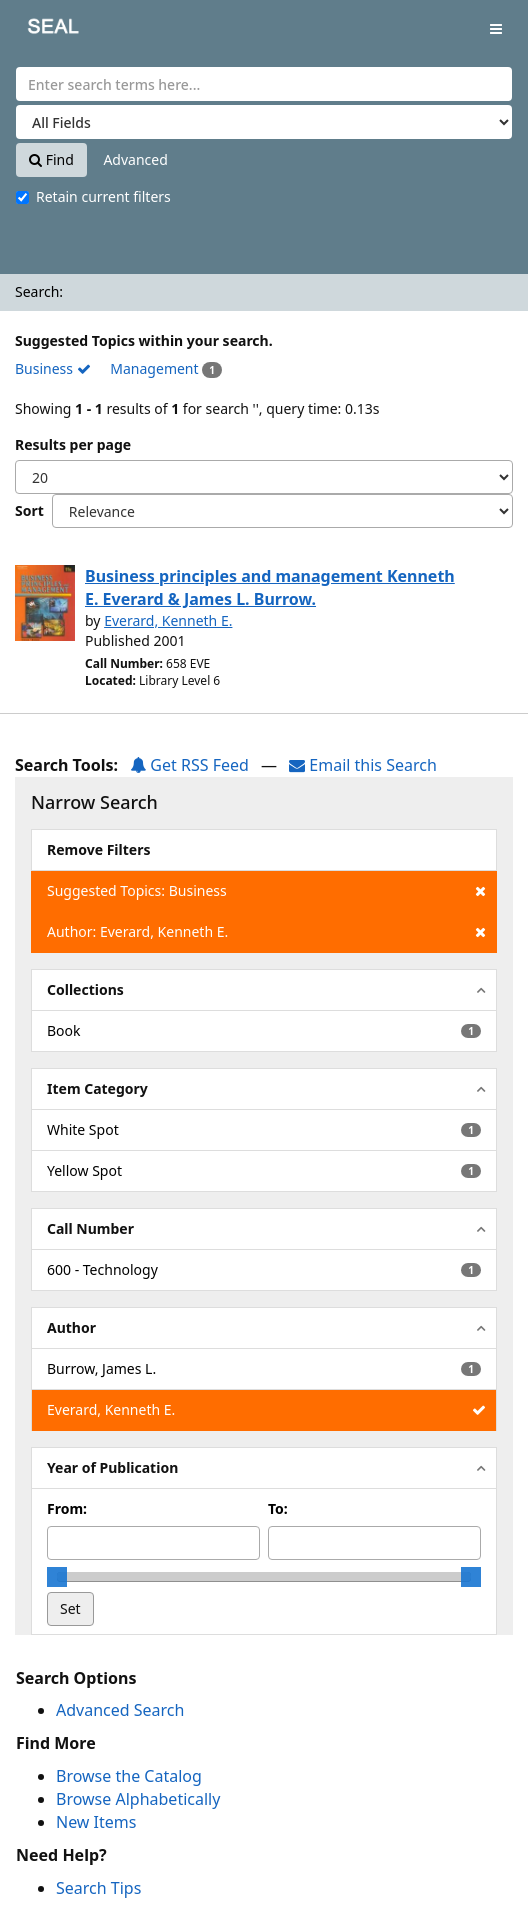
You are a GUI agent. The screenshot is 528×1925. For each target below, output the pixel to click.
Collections (85, 989)
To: (278, 1508)
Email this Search (363, 765)
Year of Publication (112, 1467)
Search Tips (98, 1888)
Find (51, 159)
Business (53, 368)
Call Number (90, 1228)
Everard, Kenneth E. (168, 620)
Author (71, 1327)
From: (67, 1508)
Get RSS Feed (189, 765)
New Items (96, 1822)
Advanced (135, 159)
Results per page (73, 444)
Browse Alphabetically (138, 1799)
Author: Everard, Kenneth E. (266, 932)
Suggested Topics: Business (266, 891)
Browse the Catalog (129, 1776)
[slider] (57, 1577)
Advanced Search (120, 1710)
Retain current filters (93, 196)
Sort (29, 510)
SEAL (39, 30)
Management (154, 368)
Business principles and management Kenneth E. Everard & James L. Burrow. (270, 587)
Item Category (97, 1088)
